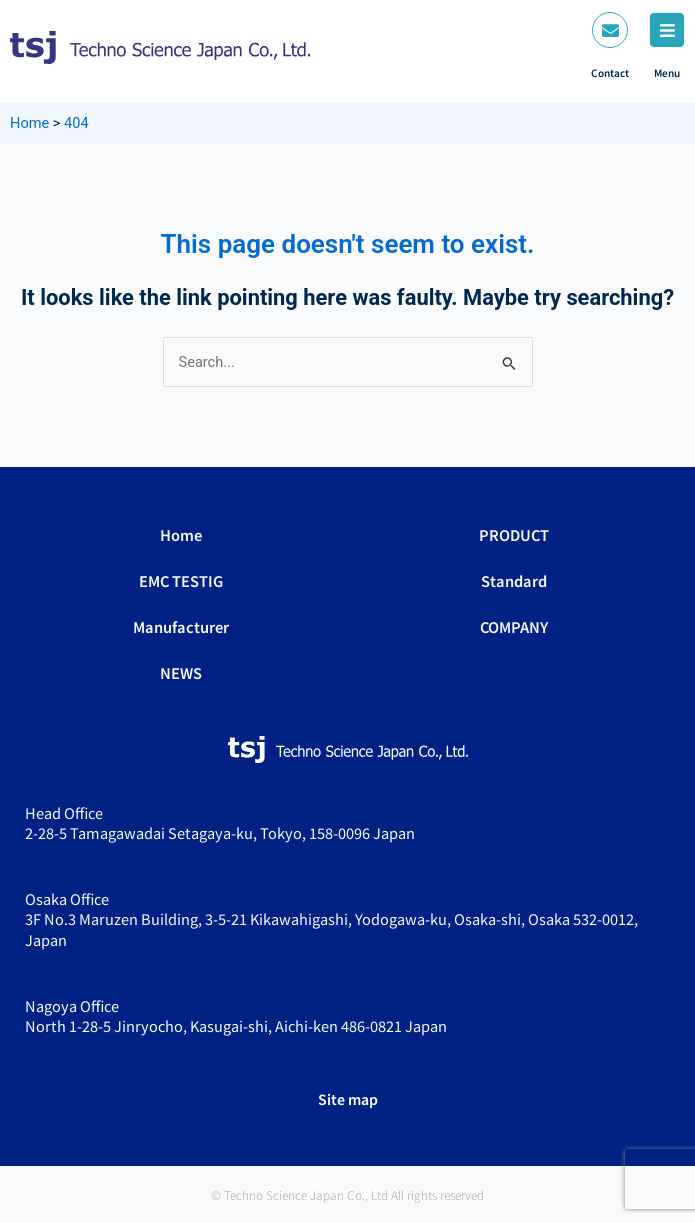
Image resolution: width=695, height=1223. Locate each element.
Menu (667, 72)
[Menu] (667, 30)
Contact (610, 72)
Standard (514, 580)
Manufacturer (181, 626)
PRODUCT (514, 534)
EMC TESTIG (181, 580)
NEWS (181, 672)
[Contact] (610, 30)
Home (181, 534)
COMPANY (514, 626)
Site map (348, 1099)
